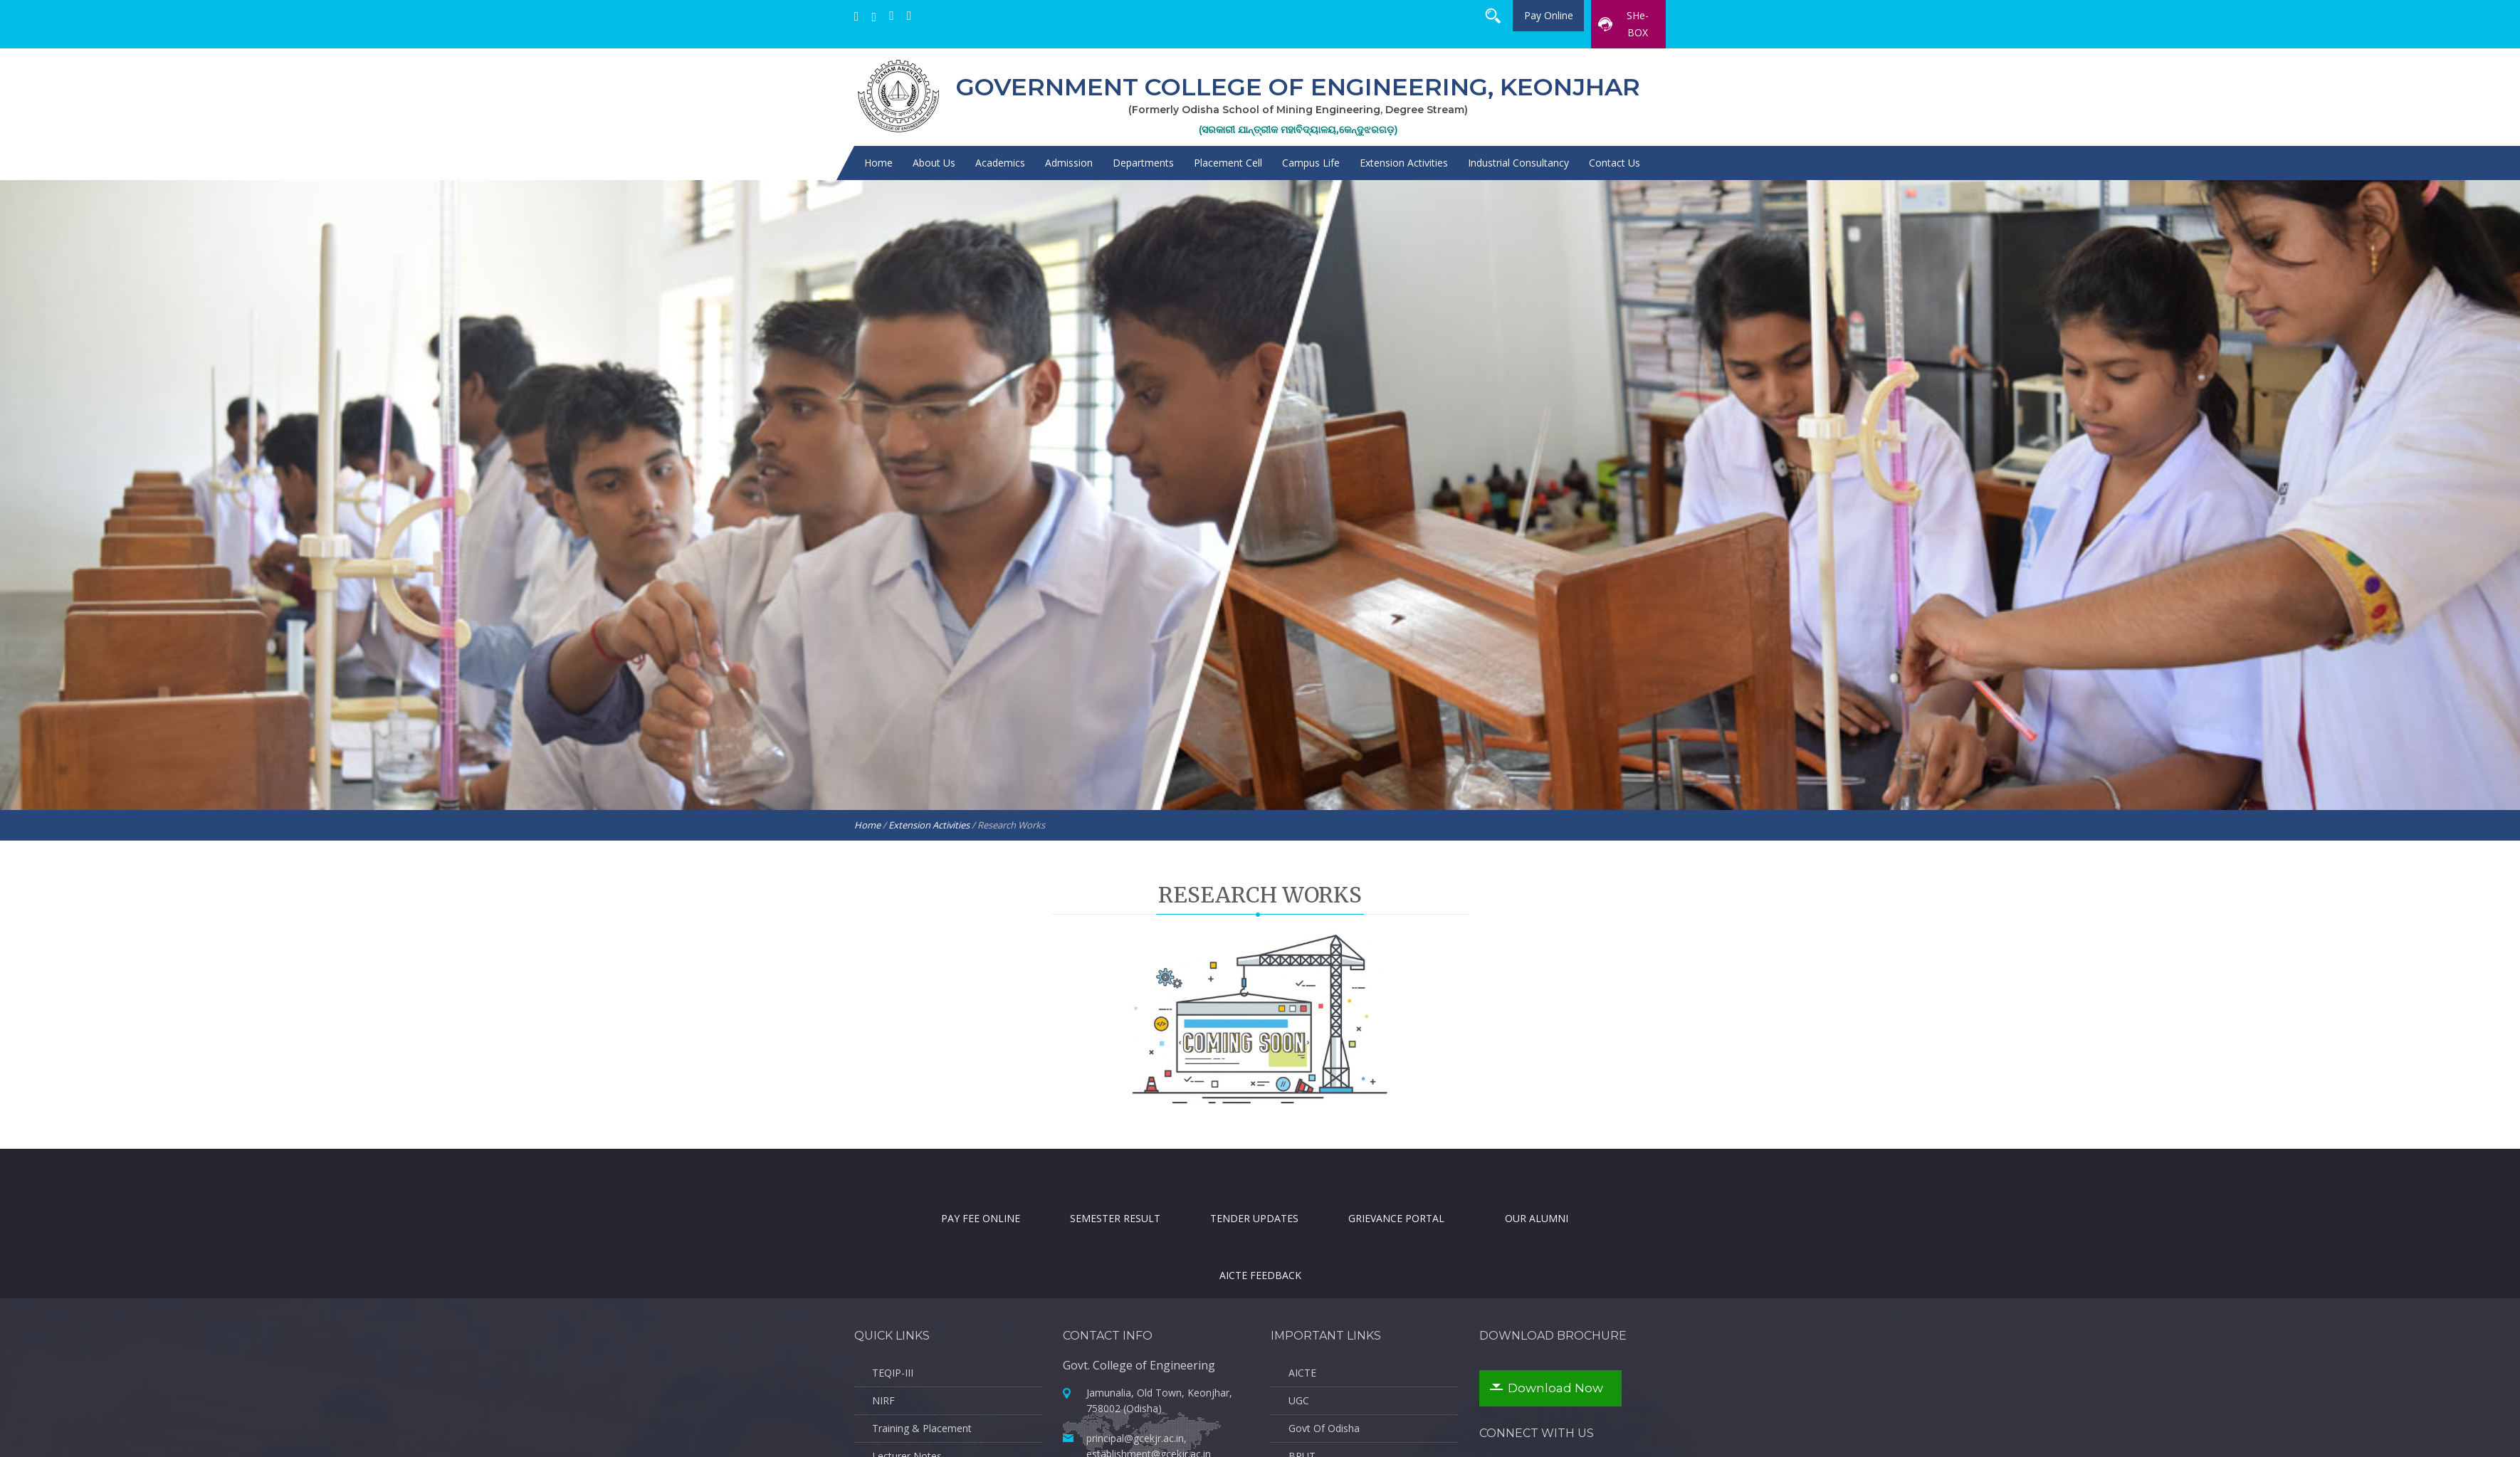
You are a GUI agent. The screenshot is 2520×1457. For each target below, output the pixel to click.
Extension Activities (1404, 162)
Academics (1000, 162)
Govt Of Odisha (1324, 1428)
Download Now (1555, 1388)
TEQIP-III (892, 1372)
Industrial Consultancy (1518, 162)
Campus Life (1311, 162)
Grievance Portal (1396, 1217)
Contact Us (1614, 162)
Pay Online (1548, 15)
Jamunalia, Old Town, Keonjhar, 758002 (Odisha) (1159, 1423)
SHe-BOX (1623, 24)
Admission (1069, 162)
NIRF (883, 1400)
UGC (1298, 1400)
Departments (1143, 162)
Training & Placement (922, 1428)
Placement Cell (1228, 162)
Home (878, 162)
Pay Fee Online (980, 1240)
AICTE (1302, 1372)
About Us (934, 162)
